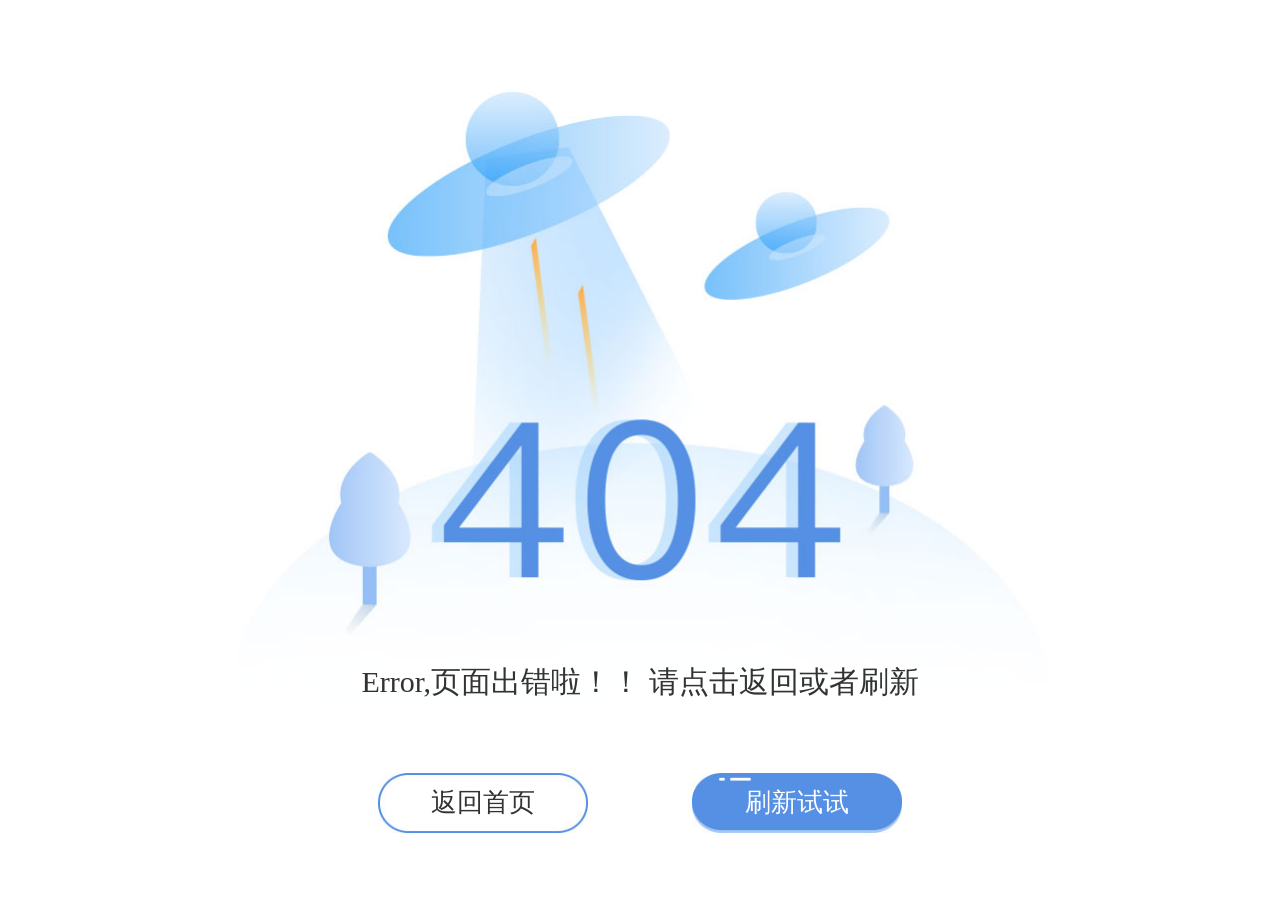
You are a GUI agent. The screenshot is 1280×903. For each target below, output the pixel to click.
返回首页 (483, 802)
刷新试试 (797, 802)
